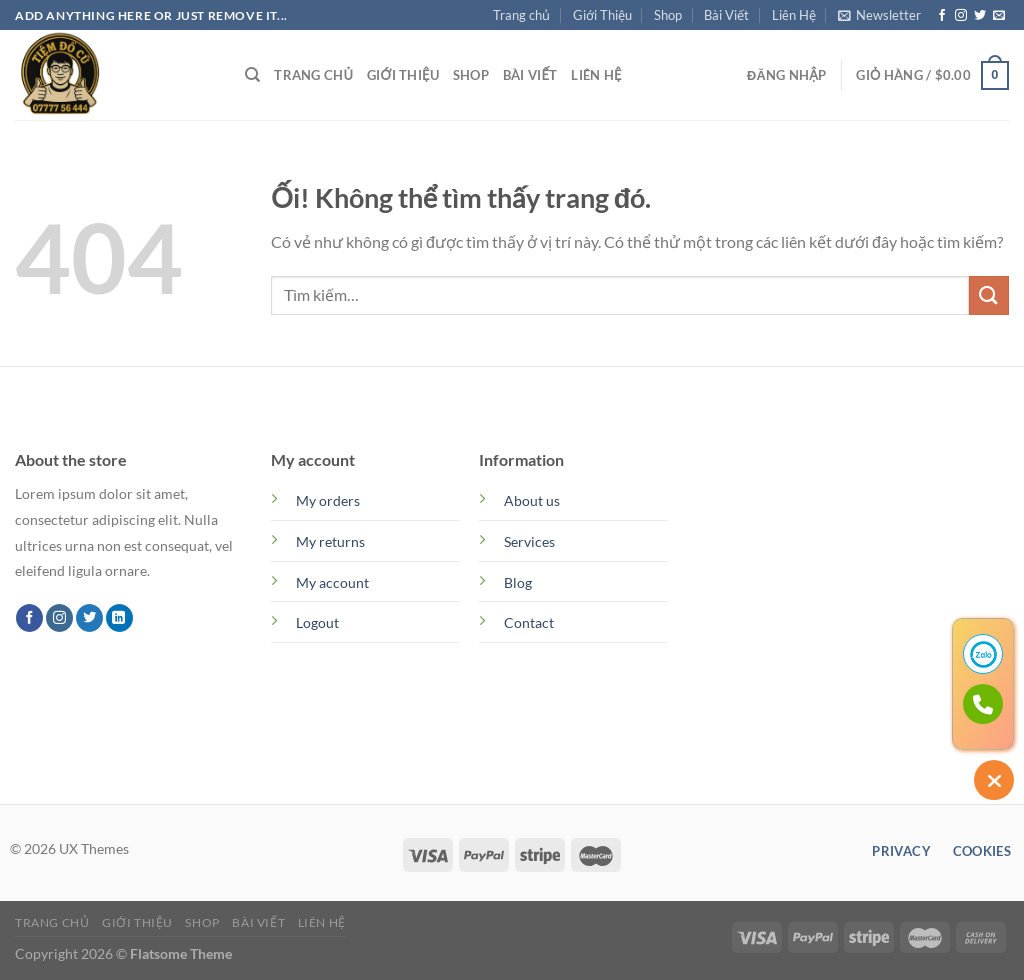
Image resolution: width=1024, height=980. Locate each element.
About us (532, 500)
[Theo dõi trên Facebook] (942, 16)
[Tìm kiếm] (252, 75)
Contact (529, 622)
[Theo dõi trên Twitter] (980, 16)
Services (529, 541)
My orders (328, 500)
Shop (668, 15)
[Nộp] (989, 295)
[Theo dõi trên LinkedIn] (119, 618)
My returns (330, 541)
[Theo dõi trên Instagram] (961, 16)
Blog (518, 582)
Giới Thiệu (602, 15)
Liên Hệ (794, 15)
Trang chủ (521, 15)
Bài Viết (726, 15)
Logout (317, 622)
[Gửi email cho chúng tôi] (999, 16)
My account (332, 582)
